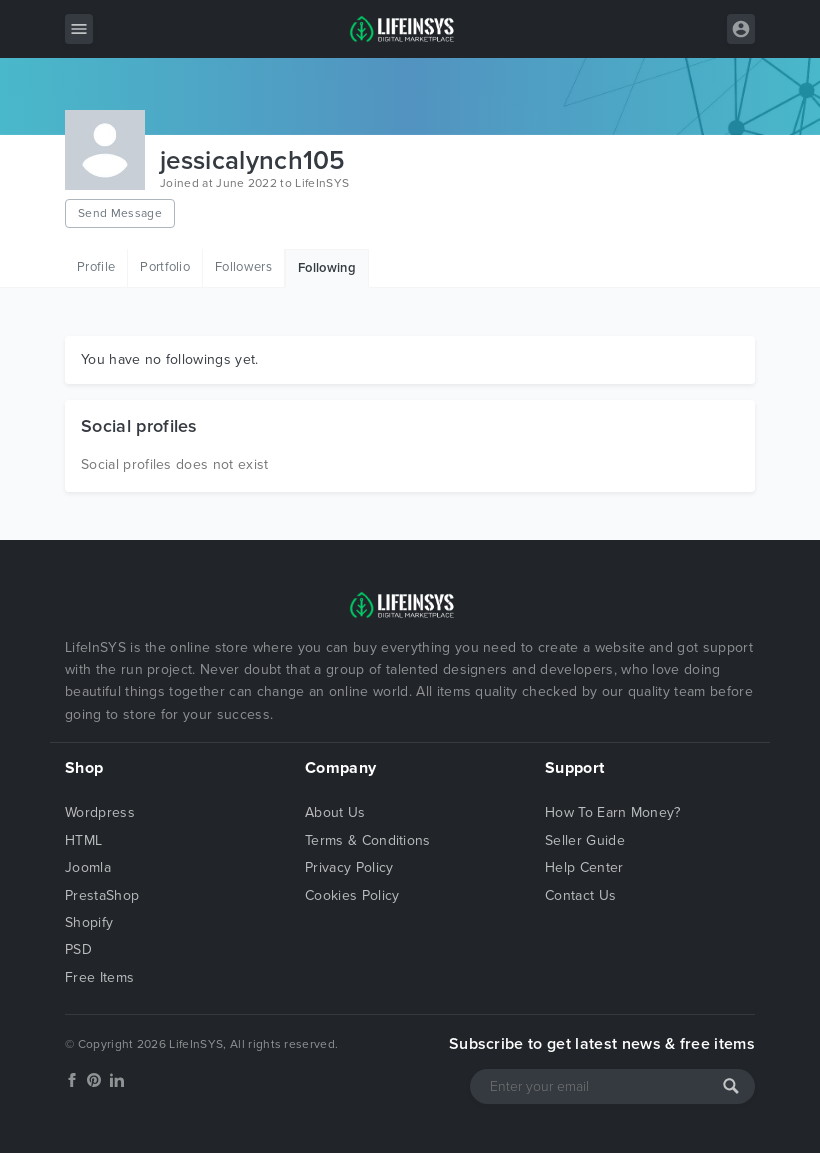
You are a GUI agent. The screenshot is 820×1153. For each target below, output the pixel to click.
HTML (83, 840)
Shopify (89, 922)
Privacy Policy (349, 867)
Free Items (99, 977)
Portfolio (165, 267)
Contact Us (580, 895)
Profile (96, 267)
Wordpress (100, 812)
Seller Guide (585, 840)
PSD (78, 949)
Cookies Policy (352, 895)
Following (327, 268)
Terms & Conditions (368, 840)
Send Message (120, 213)
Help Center (584, 867)
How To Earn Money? (613, 812)
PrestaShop (102, 895)
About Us (335, 812)
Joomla (88, 867)
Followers (243, 267)
